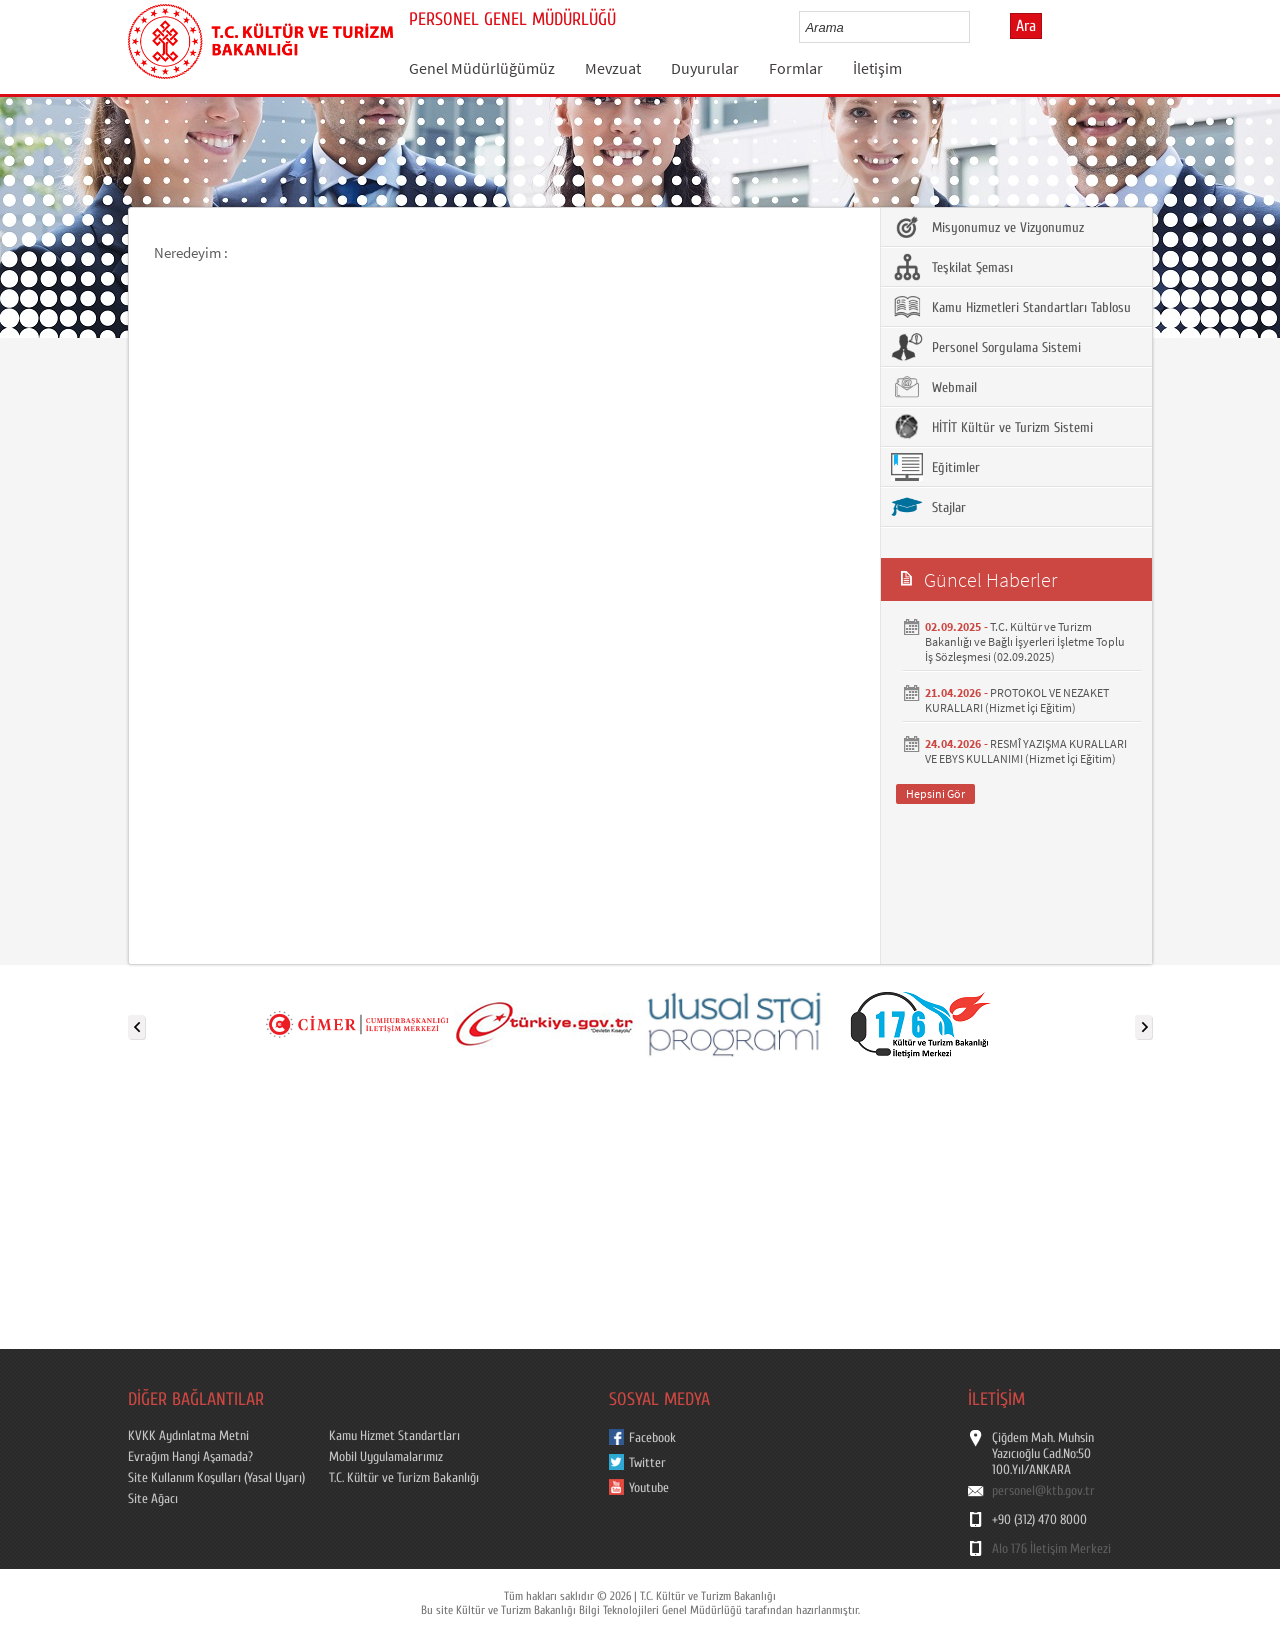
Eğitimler (935, 467)
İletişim (877, 68)
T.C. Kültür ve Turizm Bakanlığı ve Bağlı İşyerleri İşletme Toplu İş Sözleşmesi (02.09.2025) (1025, 641)
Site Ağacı (153, 1499)
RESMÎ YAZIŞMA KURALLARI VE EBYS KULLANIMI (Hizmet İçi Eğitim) (1026, 751)
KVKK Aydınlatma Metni (188, 1436)
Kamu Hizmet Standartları (394, 1436)
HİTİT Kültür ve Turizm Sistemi (992, 427)
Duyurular (705, 68)
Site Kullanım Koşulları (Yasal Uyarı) (216, 1478)
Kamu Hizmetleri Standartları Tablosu (1011, 307)
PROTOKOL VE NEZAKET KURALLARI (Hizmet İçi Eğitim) (1017, 700)
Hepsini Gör (935, 793)
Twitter (647, 1463)
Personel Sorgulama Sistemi (986, 347)
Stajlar (928, 507)
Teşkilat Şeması (952, 267)
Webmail (934, 387)
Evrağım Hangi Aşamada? (190, 1457)
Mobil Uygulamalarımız (386, 1457)
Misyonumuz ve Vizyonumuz (987, 227)
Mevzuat (613, 68)
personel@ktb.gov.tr (1043, 1491)
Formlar (796, 68)
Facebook (652, 1438)
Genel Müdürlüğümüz (482, 68)
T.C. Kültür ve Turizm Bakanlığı (404, 1478)
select (975, 27)
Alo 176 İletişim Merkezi (1051, 1549)
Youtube (649, 1488)
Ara (1026, 26)
